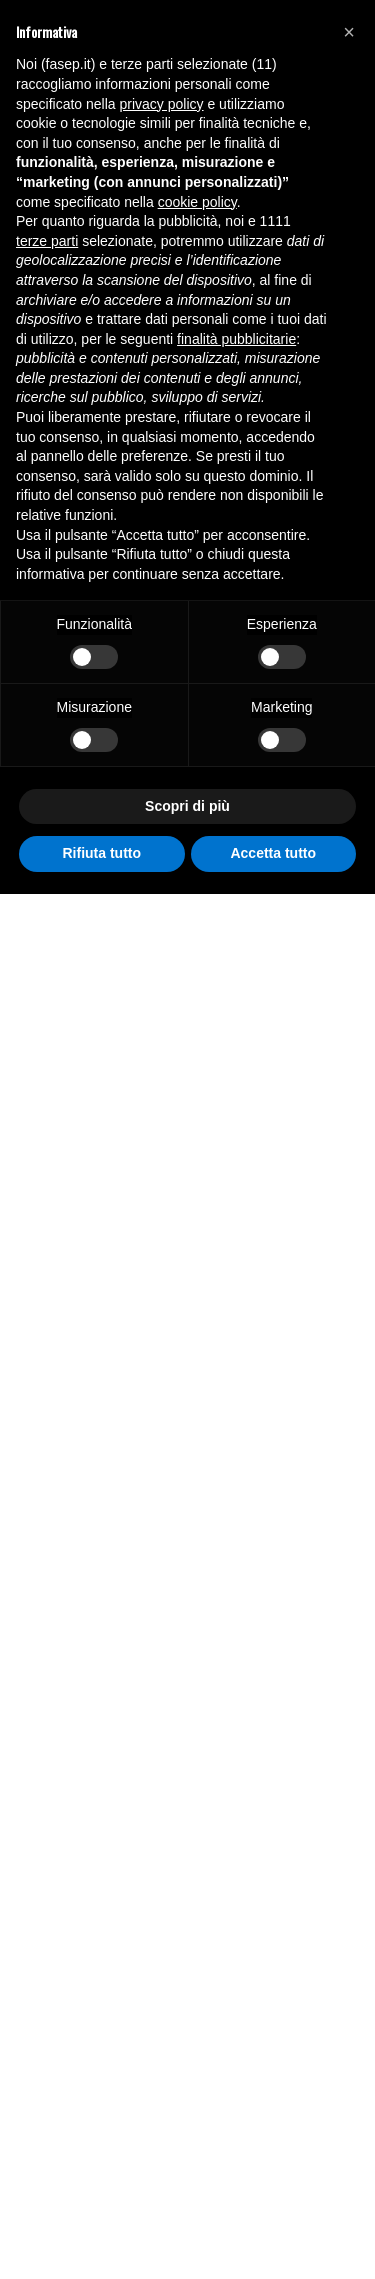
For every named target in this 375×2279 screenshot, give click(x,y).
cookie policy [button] (197, 202)
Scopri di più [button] (187, 806)
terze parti (47, 241)
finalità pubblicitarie (236, 339)
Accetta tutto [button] (273, 853)
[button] (349, 32)
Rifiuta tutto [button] (101, 853)
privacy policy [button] (162, 104)
